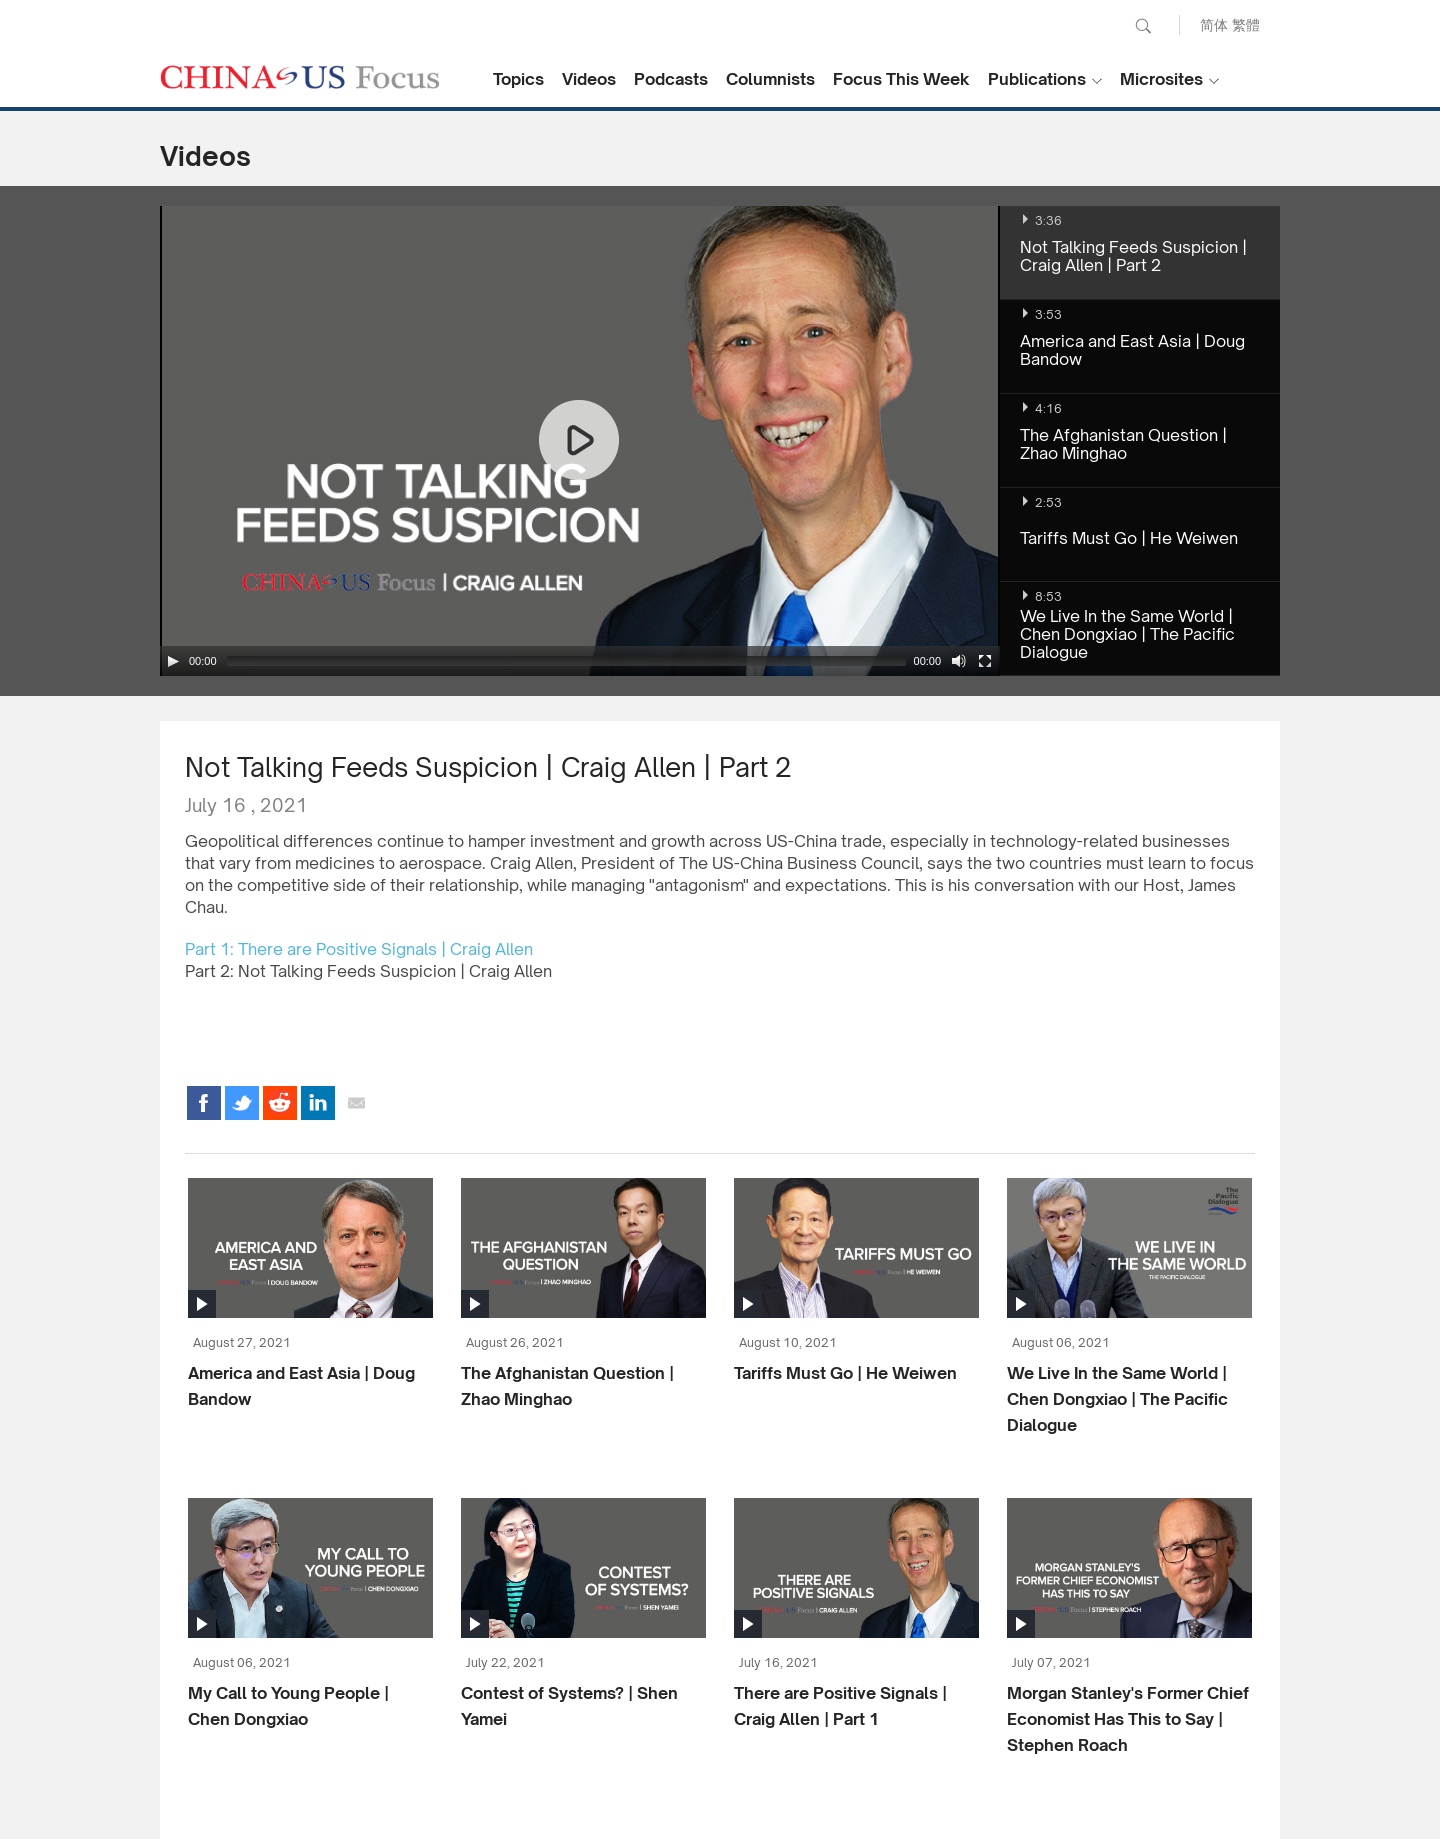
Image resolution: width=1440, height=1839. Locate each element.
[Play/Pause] (173, 661)
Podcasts (671, 79)
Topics (518, 79)
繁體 (1246, 24)
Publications (1037, 79)
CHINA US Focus (300, 77)
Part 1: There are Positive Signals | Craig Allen (359, 949)
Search (1143, 26)
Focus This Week (901, 79)
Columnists (770, 79)
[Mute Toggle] (959, 661)
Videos (589, 79)
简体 (1214, 24)
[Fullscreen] (985, 661)
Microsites (1161, 79)
